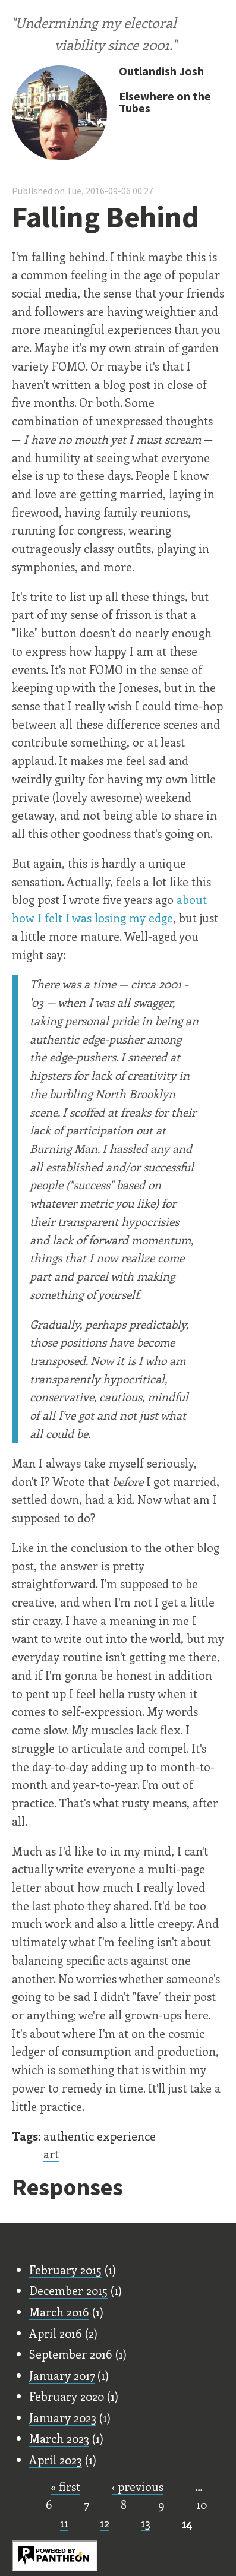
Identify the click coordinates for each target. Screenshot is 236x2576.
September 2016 (70, 2354)
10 (201, 2504)
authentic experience (99, 2136)
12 (104, 2522)
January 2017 (62, 2375)
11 (64, 2522)
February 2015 (65, 2269)
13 (145, 2522)
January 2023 (62, 2417)
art (51, 2153)
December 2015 (68, 2290)
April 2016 (55, 2333)
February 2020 (66, 2396)
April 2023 (55, 2459)
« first (65, 2486)
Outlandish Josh (161, 71)
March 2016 (59, 2311)
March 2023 (59, 2438)
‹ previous (137, 2486)
